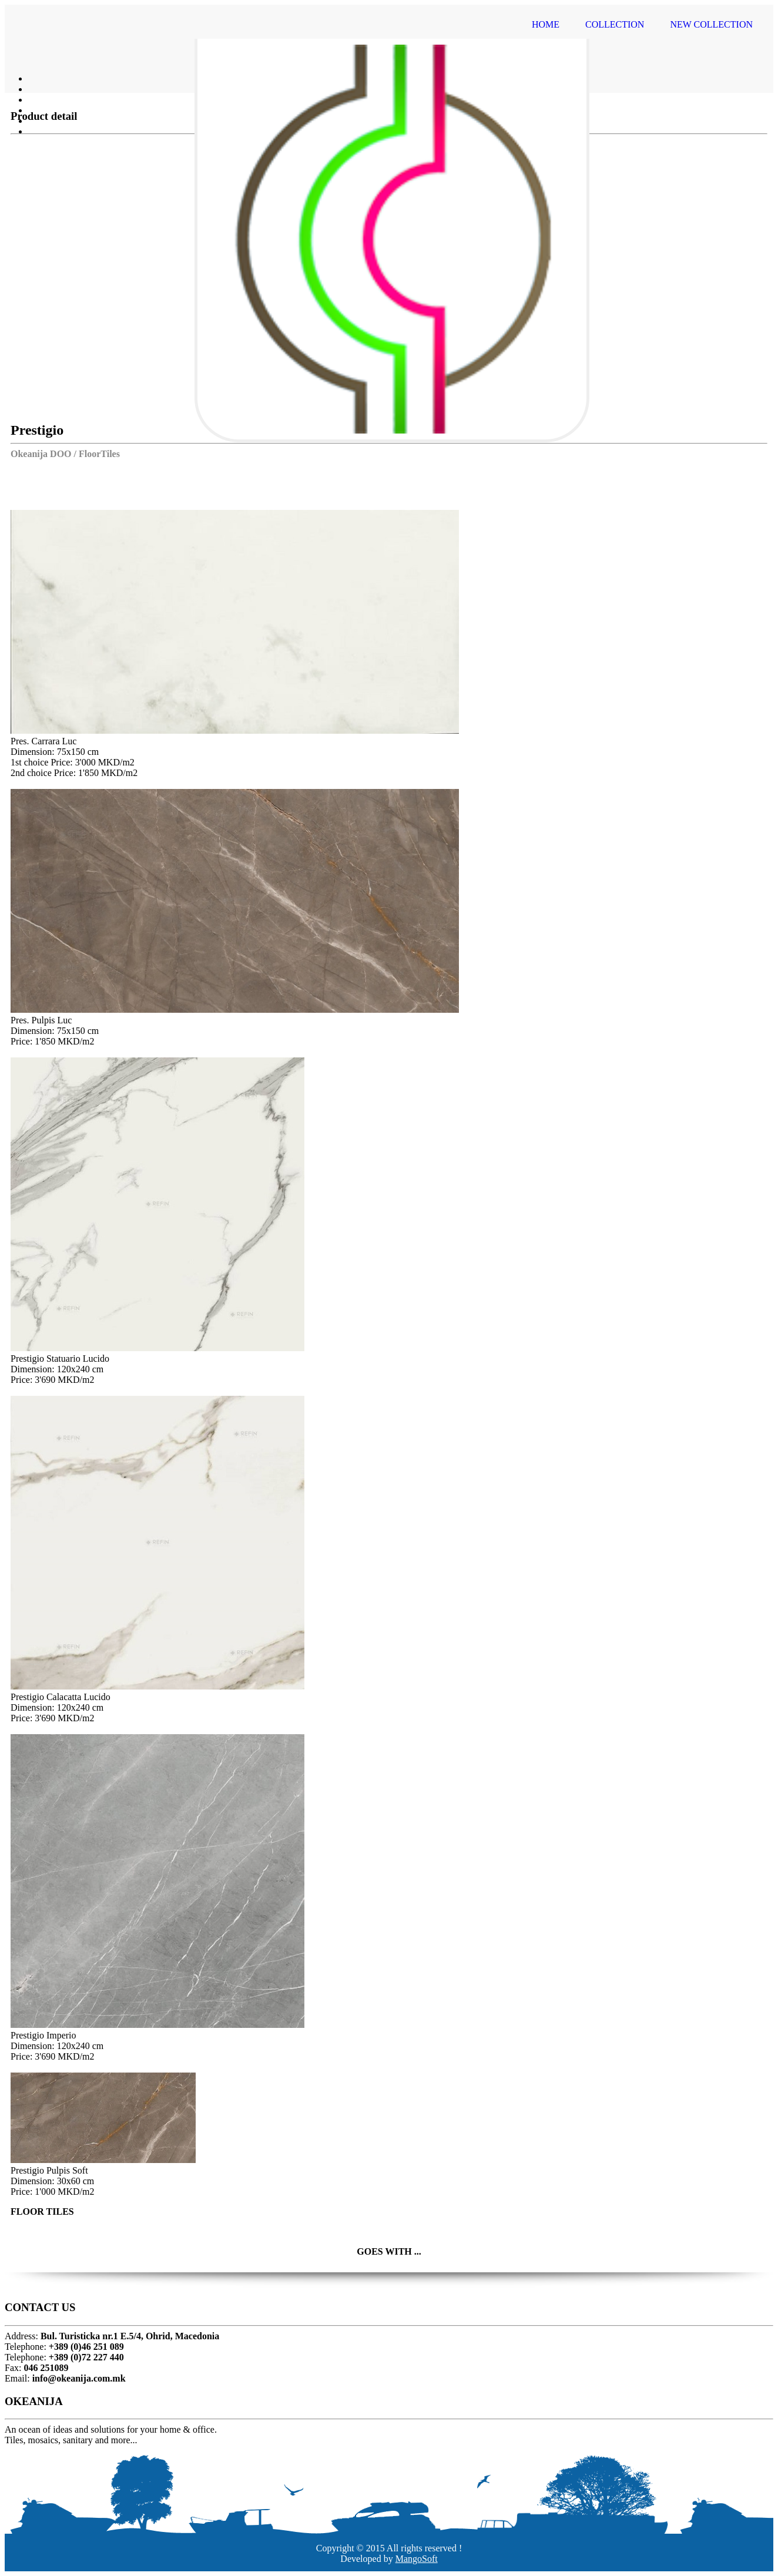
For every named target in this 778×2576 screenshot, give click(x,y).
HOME (545, 24)
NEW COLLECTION (711, 24)
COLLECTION (614, 24)
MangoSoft (416, 2559)
